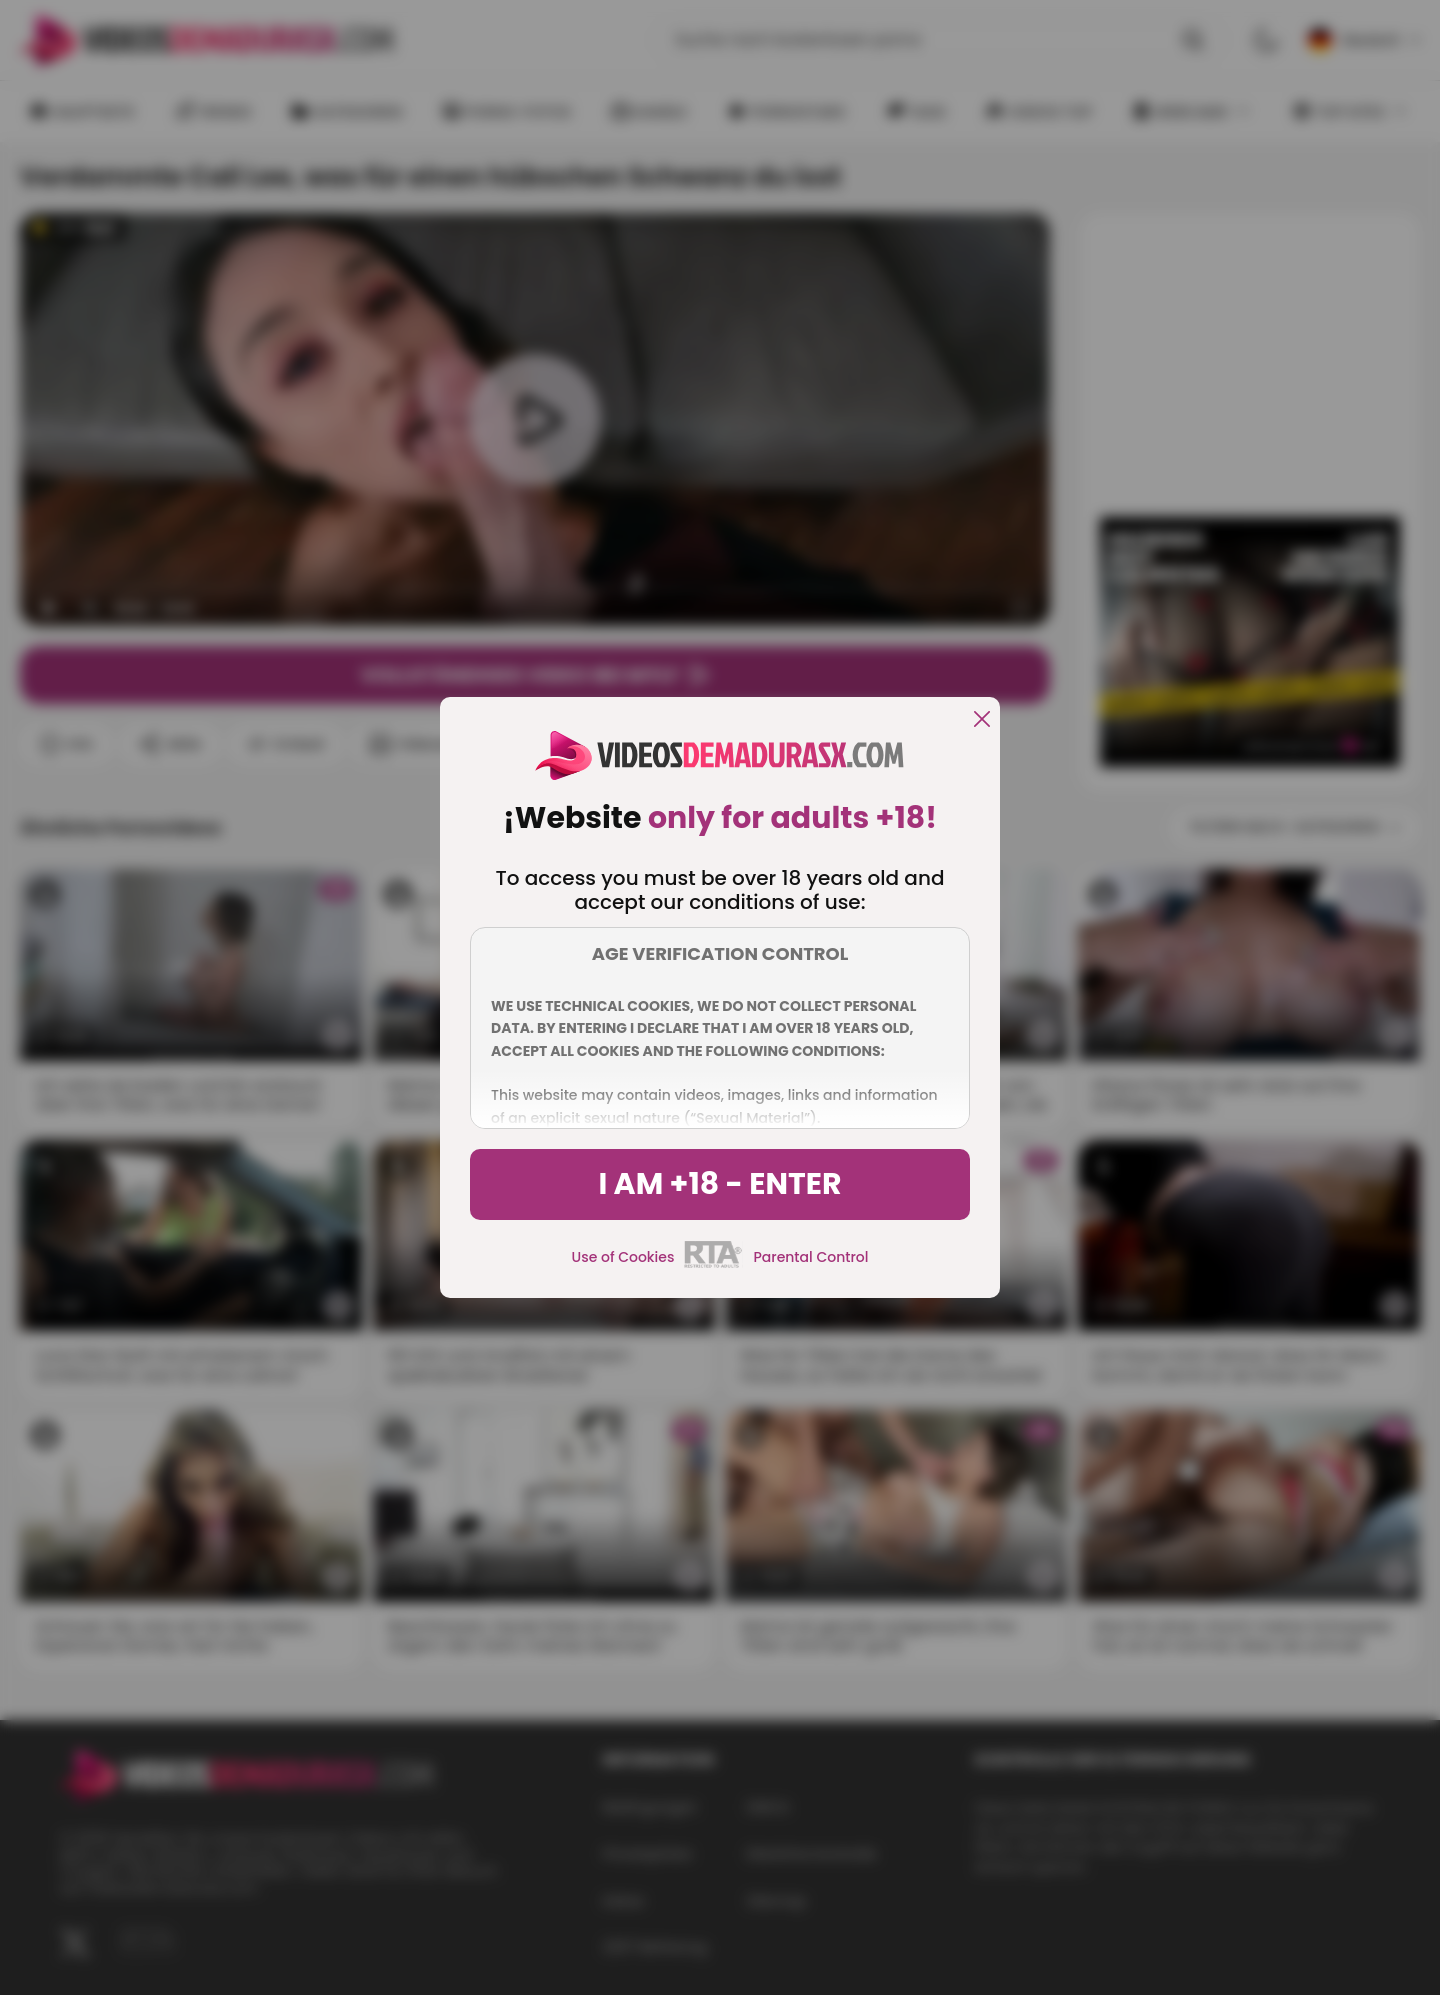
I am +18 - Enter (719, 1184)
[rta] (713, 1265)
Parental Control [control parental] (810, 1257)
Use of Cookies (623, 1257)
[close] (982, 720)
